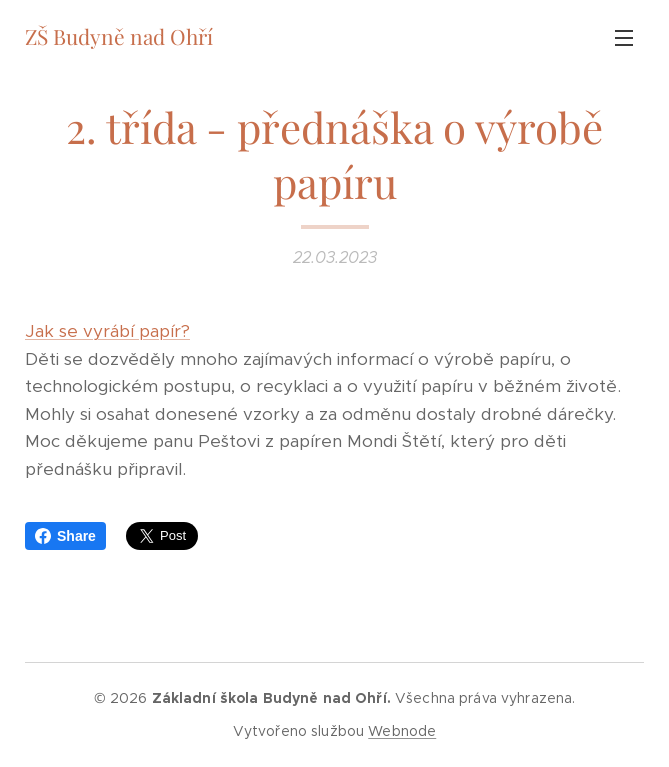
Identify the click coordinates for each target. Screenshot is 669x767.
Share (65, 536)
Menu (624, 38)
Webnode (402, 731)
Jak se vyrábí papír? (107, 331)
